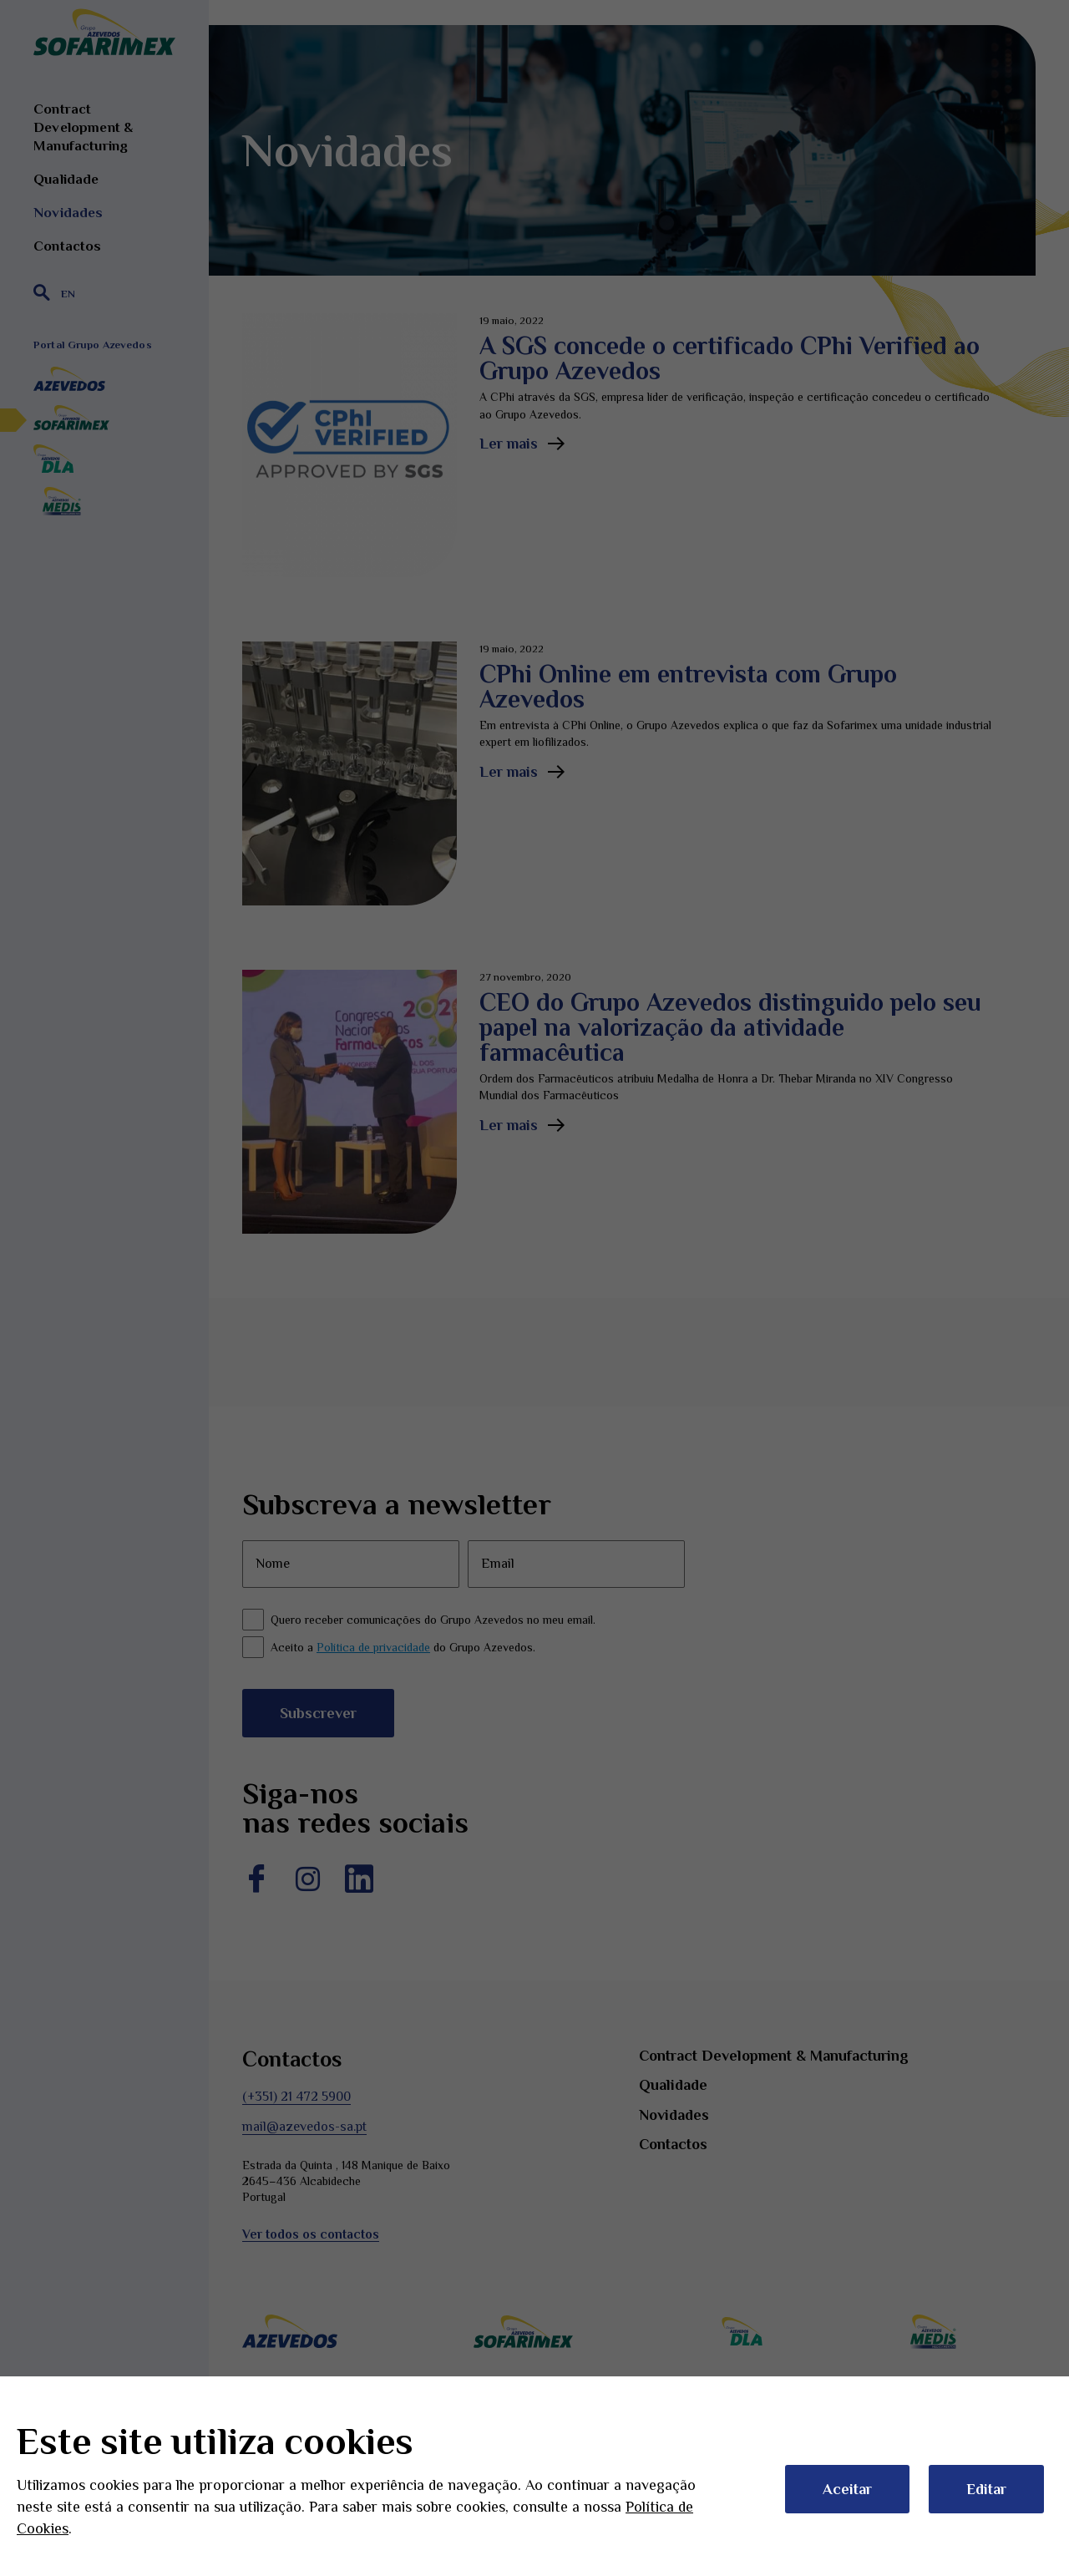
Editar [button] (986, 2489)
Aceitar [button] (847, 2489)
